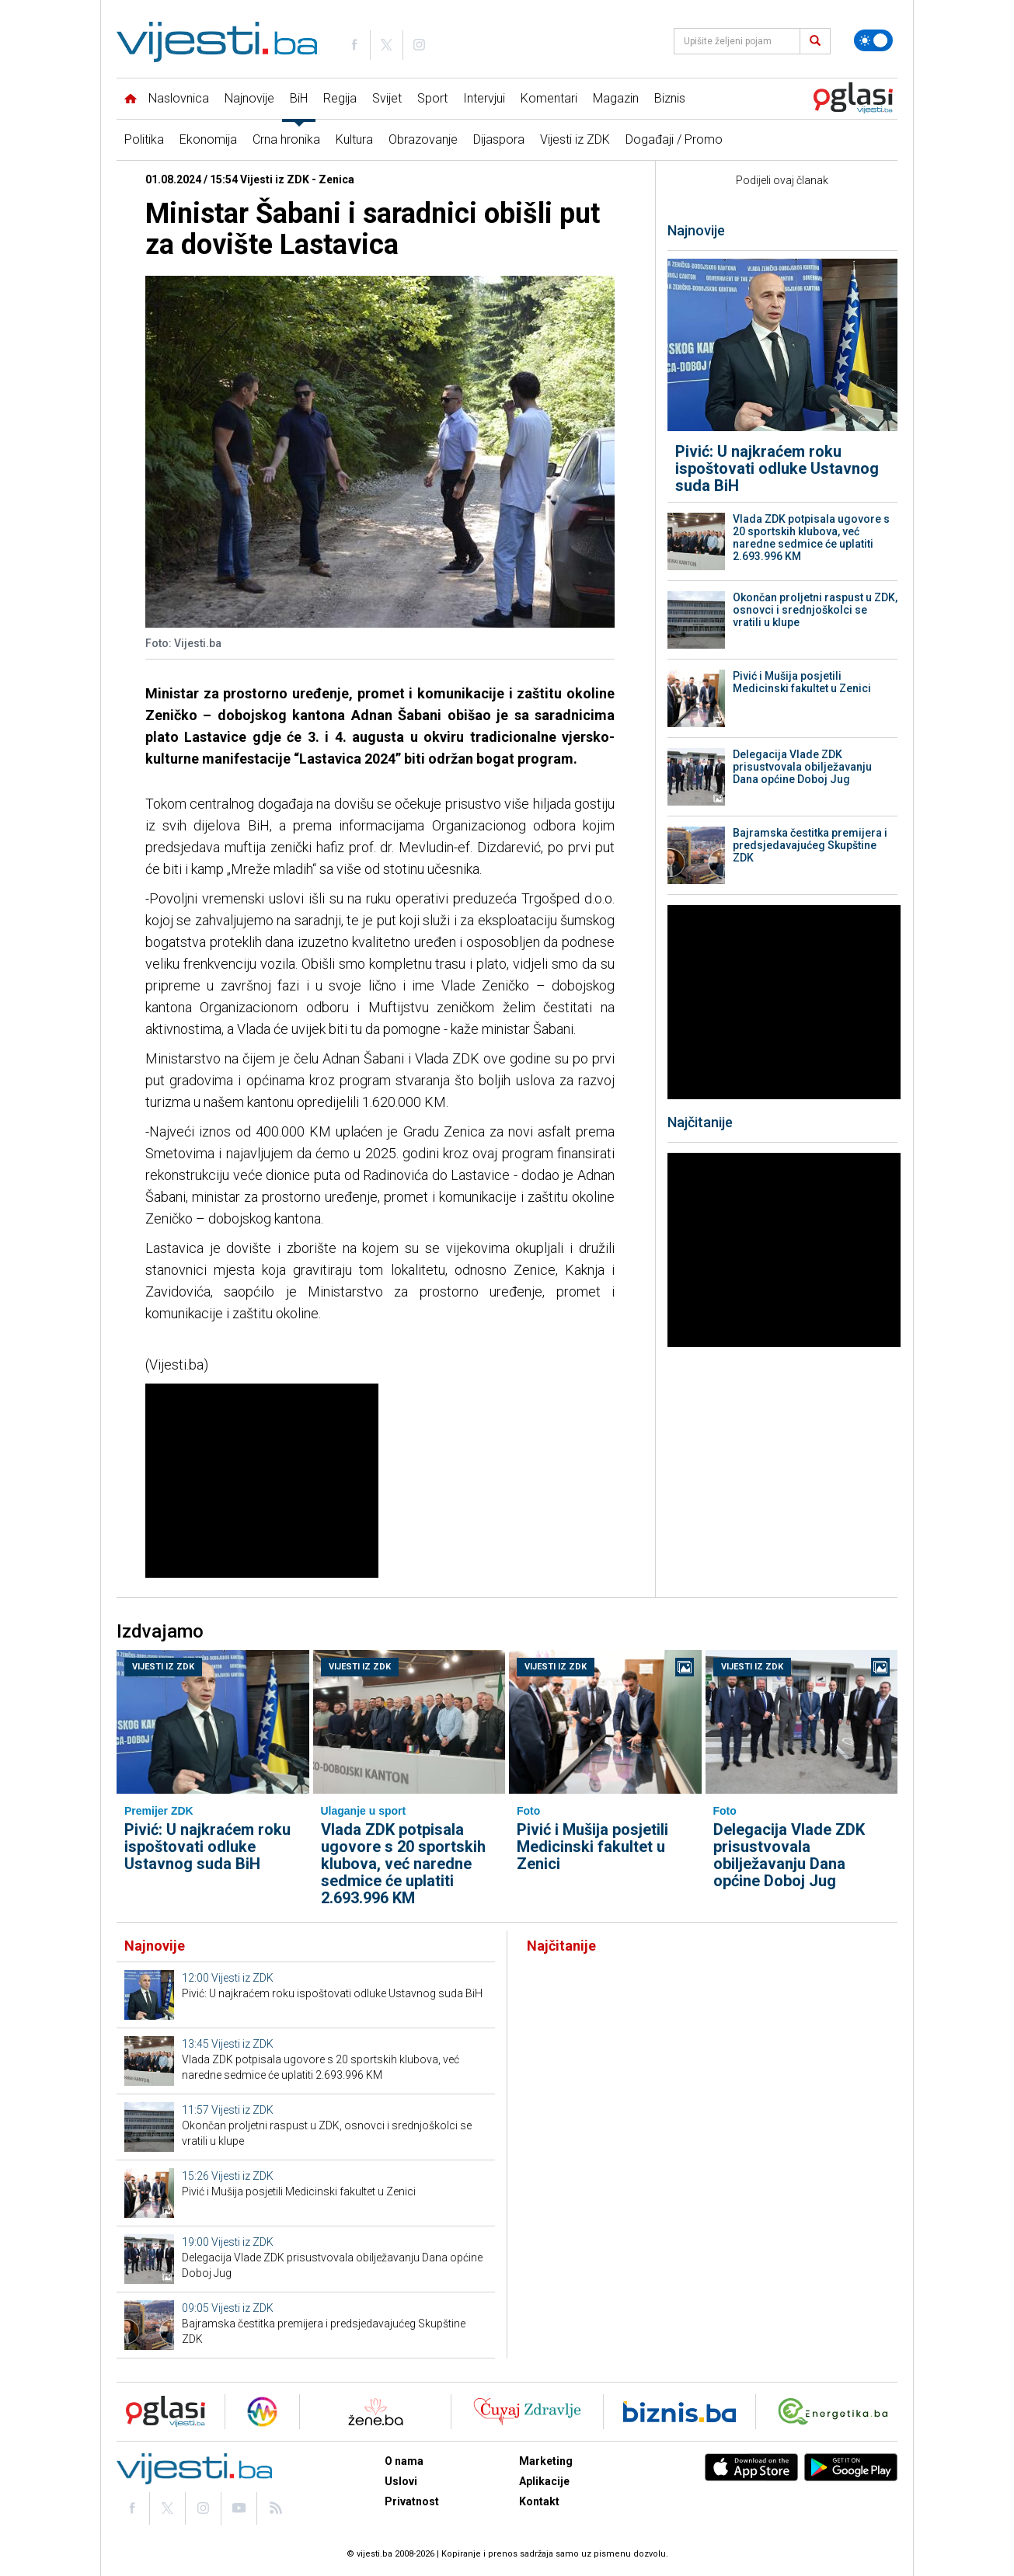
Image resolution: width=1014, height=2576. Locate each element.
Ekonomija (208, 139)
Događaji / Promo (674, 139)
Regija (340, 98)
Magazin (616, 98)
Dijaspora (498, 139)
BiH (299, 98)
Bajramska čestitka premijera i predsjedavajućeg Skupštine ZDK (810, 845)
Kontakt (539, 2501)
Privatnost (412, 2501)
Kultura (354, 139)
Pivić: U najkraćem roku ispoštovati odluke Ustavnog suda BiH (777, 468)
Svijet (387, 98)
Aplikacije (544, 2481)
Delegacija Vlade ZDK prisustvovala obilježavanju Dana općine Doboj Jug (802, 766)
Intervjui (484, 98)
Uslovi (401, 2481)
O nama (404, 2461)
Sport (432, 98)
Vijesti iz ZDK (575, 139)
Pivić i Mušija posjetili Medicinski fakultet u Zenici (802, 682)
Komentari (549, 98)
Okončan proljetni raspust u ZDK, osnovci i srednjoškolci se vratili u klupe (815, 609)
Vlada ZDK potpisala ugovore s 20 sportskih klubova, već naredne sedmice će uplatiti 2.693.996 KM (811, 537)
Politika (144, 139)
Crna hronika (286, 139)
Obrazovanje (423, 139)
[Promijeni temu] (873, 40)
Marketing (546, 2461)
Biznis (669, 98)
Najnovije (249, 98)
